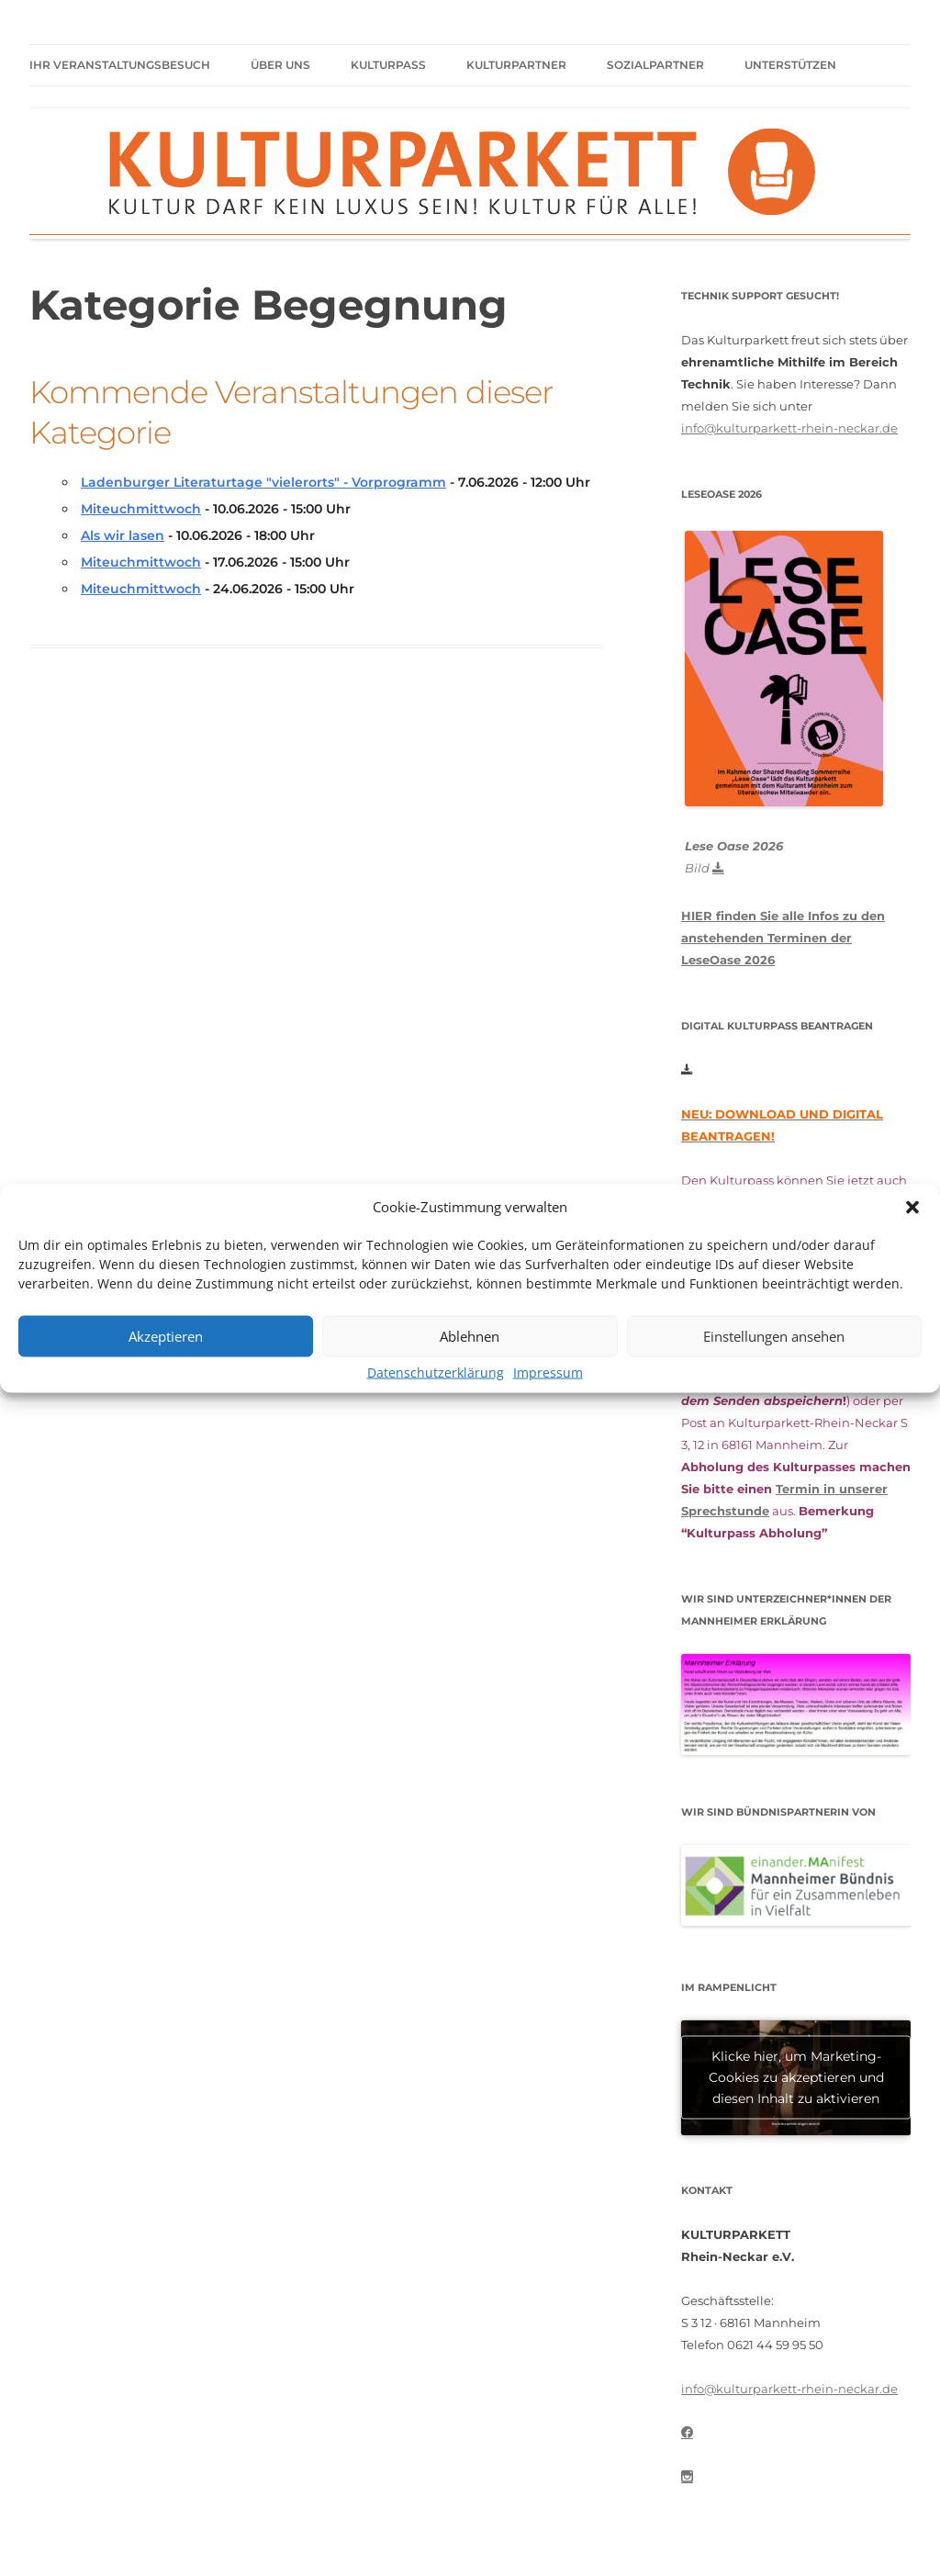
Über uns (280, 65)
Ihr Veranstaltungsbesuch (119, 65)
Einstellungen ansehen (774, 1336)
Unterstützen (790, 65)
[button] (912, 1207)
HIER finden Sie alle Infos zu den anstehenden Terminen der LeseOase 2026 (783, 937)
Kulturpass (388, 65)
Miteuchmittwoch (141, 509)
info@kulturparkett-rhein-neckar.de (789, 428)
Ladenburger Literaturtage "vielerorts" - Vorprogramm (263, 482)
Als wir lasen (122, 535)
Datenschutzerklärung (435, 1371)
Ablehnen (469, 1336)
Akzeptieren (166, 1336)
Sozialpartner (655, 65)
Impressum (548, 1371)
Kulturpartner (516, 65)
